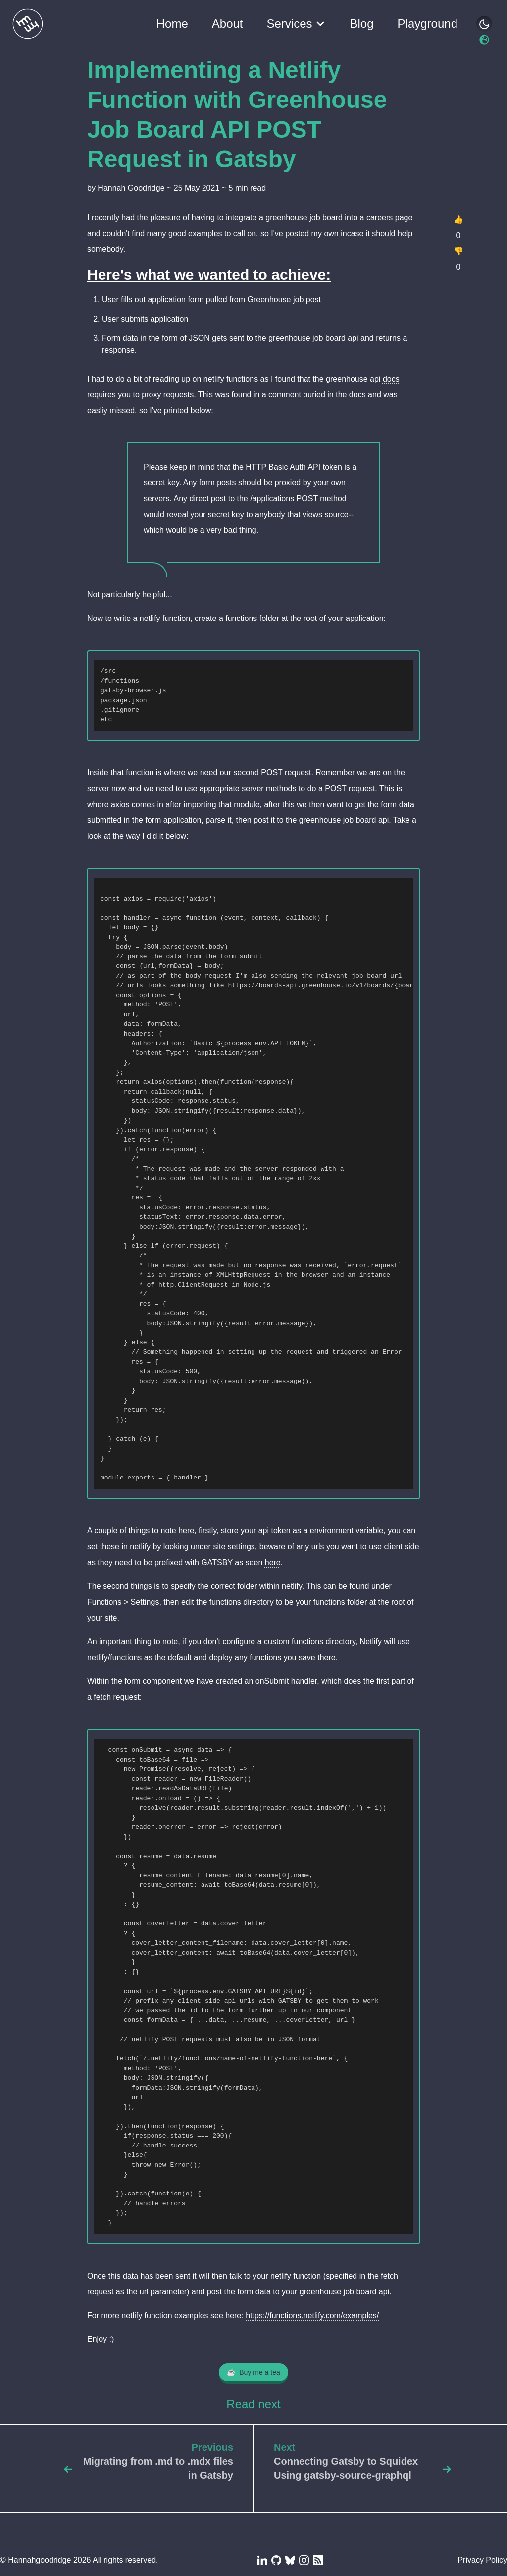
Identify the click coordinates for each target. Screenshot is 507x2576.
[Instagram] (303, 2560)
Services (302, 24)
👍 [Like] (458, 219)
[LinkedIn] (261, 2560)
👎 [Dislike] (458, 251)
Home (172, 23)
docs (391, 379)
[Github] (275, 2560)
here (273, 1562)
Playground (427, 23)
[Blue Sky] (289, 2560)
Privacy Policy (482, 2560)
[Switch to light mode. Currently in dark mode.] (484, 40)
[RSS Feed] (317, 2560)
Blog (362, 23)
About (227, 23)
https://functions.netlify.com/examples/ (312, 2315)
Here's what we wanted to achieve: (209, 274)
